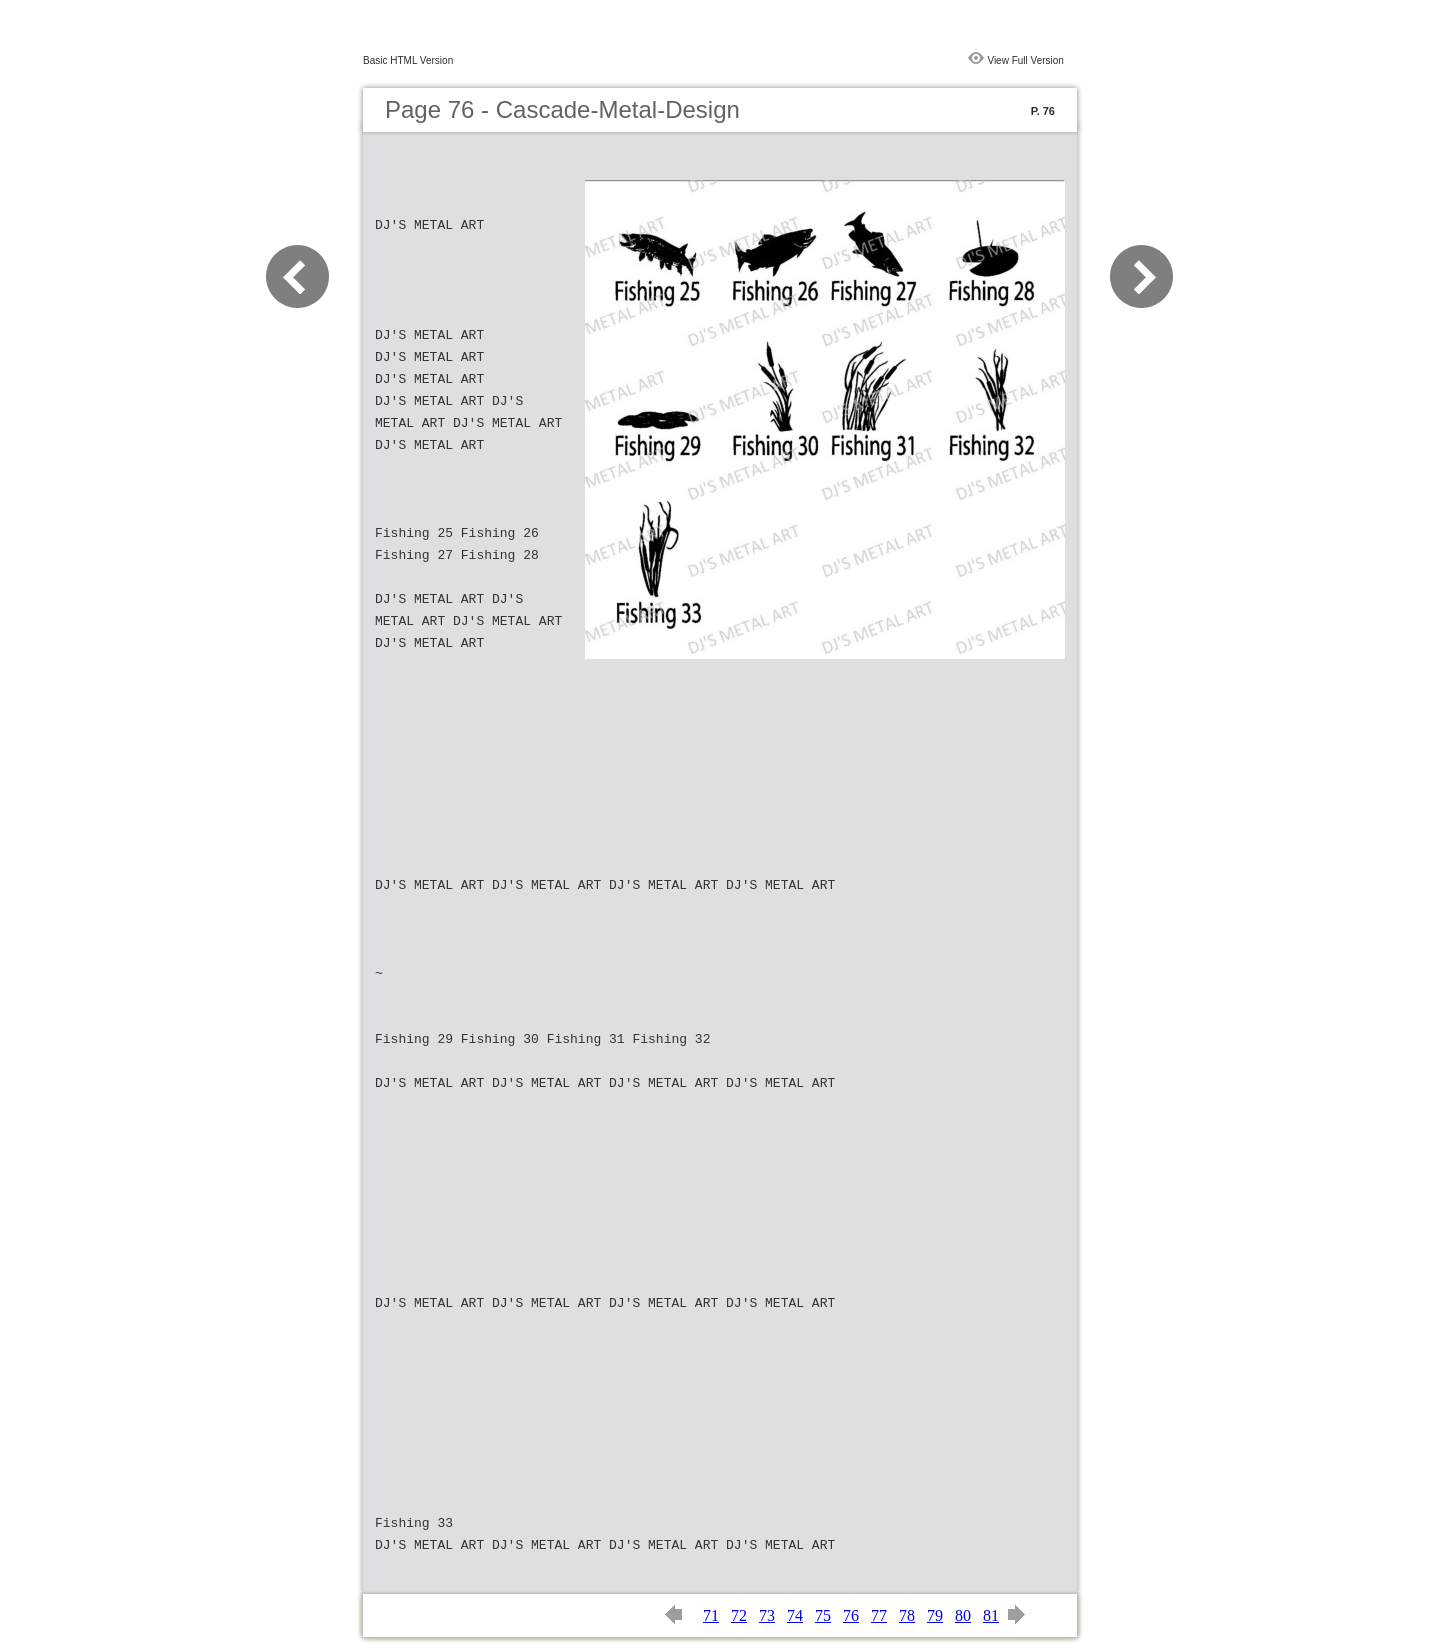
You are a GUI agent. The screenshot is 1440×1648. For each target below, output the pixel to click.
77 (879, 1615)
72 (739, 1615)
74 (795, 1615)
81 (991, 1615)
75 (823, 1615)
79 (935, 1615)
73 (767, 1615)
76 (851, 1615)
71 (711, 1615)
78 (907, 1615)
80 (963, 1615)
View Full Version (1025, 60)
